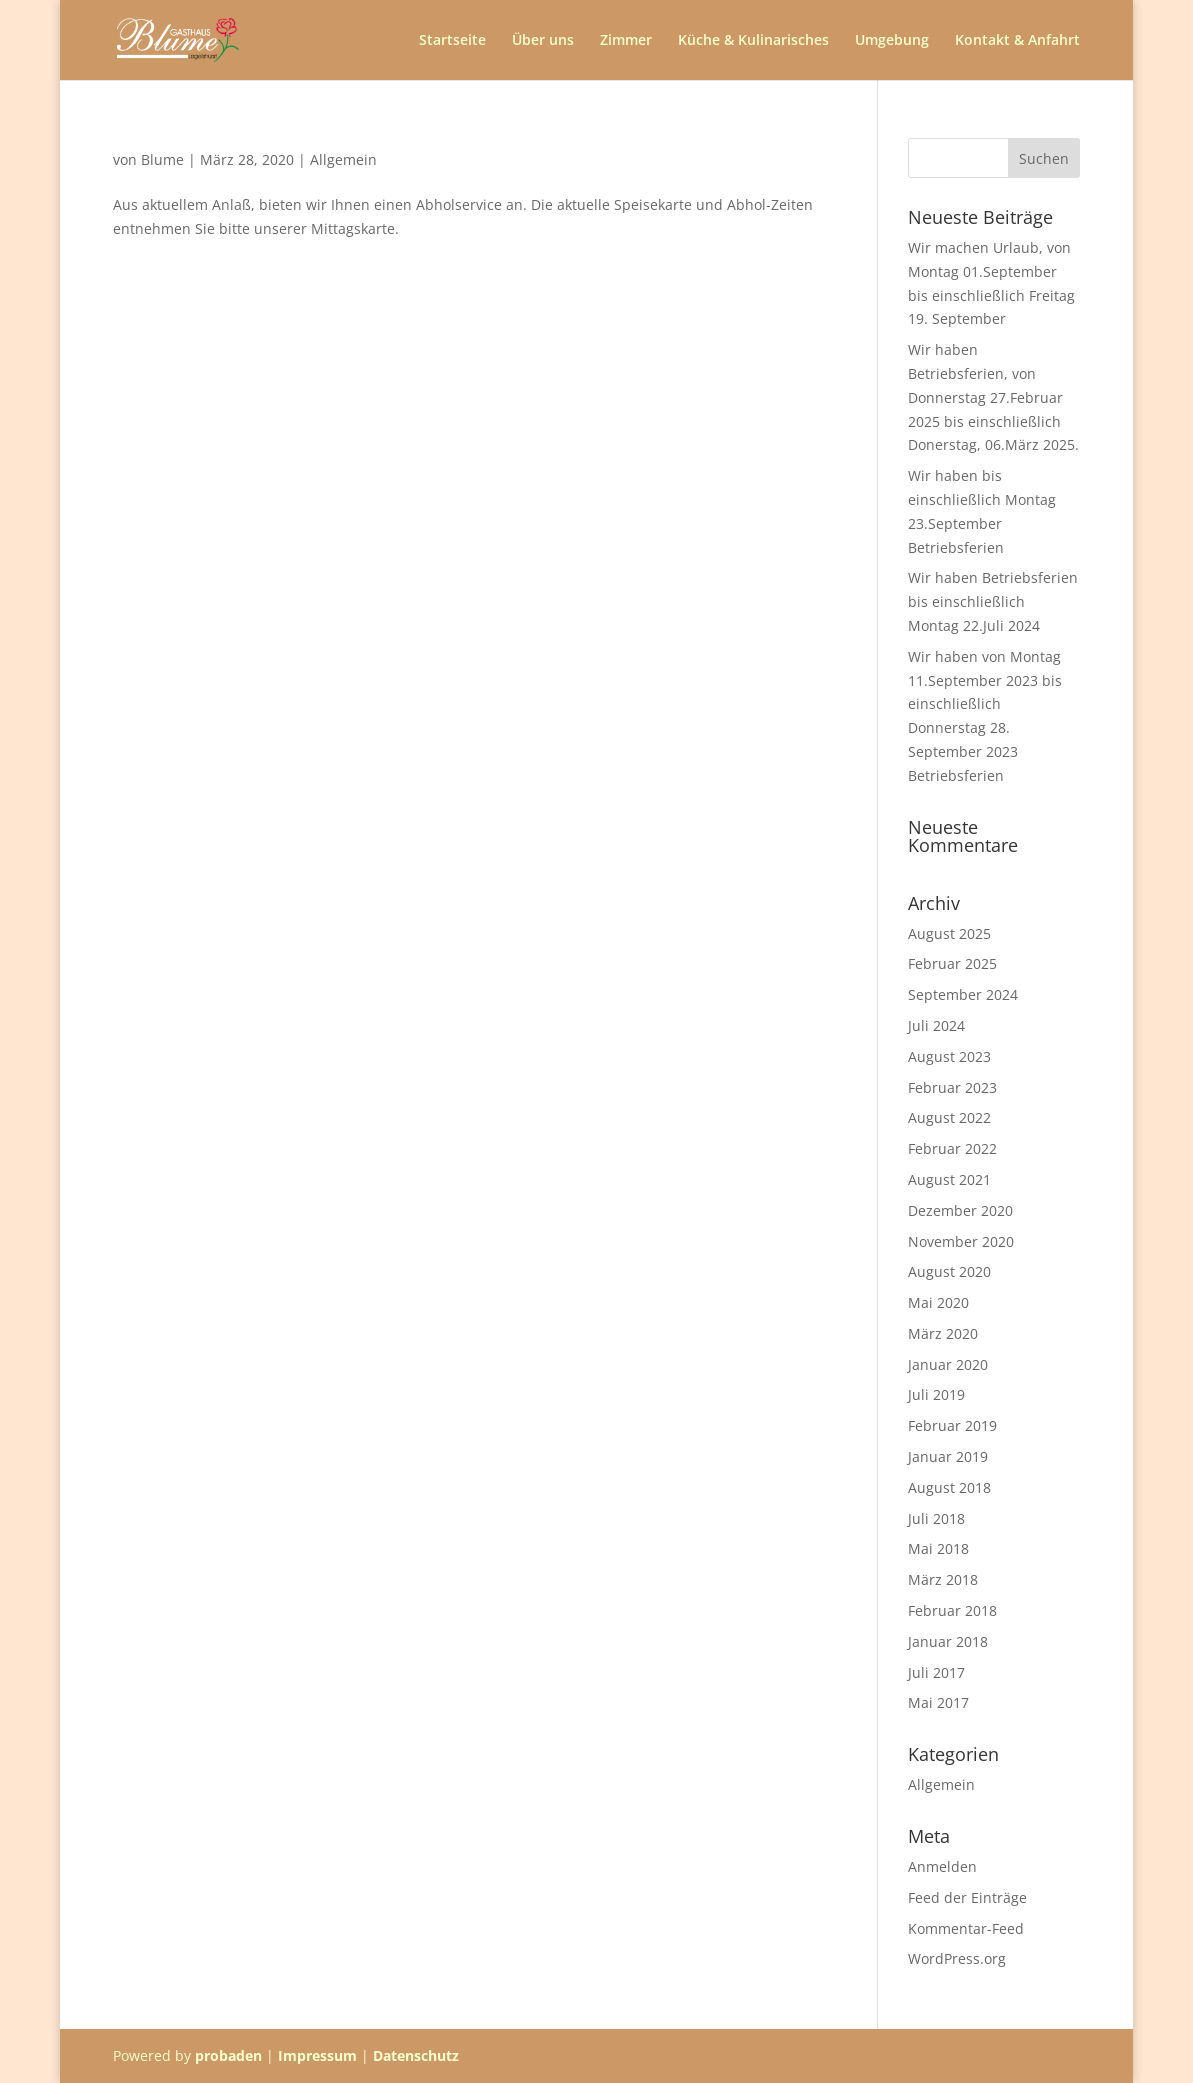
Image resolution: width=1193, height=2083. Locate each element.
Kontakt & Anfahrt (1017, 41)
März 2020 (943, 1333)
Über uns (543, 41)
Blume (162, 159)
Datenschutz (416, 2055)
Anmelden (942, 1866)
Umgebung (892, 41)
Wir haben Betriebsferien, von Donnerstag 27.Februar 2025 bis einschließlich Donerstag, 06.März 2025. (993, 397)
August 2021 (949, 1179)
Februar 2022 (952, 1148)
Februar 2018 (952, 1610)
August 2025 (949, 933)
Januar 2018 (948, 1641)
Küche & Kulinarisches (753, 41)
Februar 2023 (952, 1087)
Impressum (317, 2055)
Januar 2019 (948, 1456)
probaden (228, 2055)
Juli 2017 (936, 1672)
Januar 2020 (948, 1364)
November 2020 (961, 1241)
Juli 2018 (936, 1518)
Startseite (452, 41)
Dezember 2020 (960, 1210)
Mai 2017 (938, 1702)
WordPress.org (957, 1958)
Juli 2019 (936, 1394)
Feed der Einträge (967, 1897)
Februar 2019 (952, 1425)
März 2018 (943, 1579)
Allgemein (343, 159)
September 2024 (963, 994)
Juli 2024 (936, 1025)
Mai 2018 (938, 1548)
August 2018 (949, 1487)
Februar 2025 (952, 963)
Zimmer (626, 41)
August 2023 (949, 1056)
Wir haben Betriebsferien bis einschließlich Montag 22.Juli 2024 (993, 601)
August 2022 (949, 1117)
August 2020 (949, 1271)
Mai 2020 (938, 1302)
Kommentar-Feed (966, 1928)
